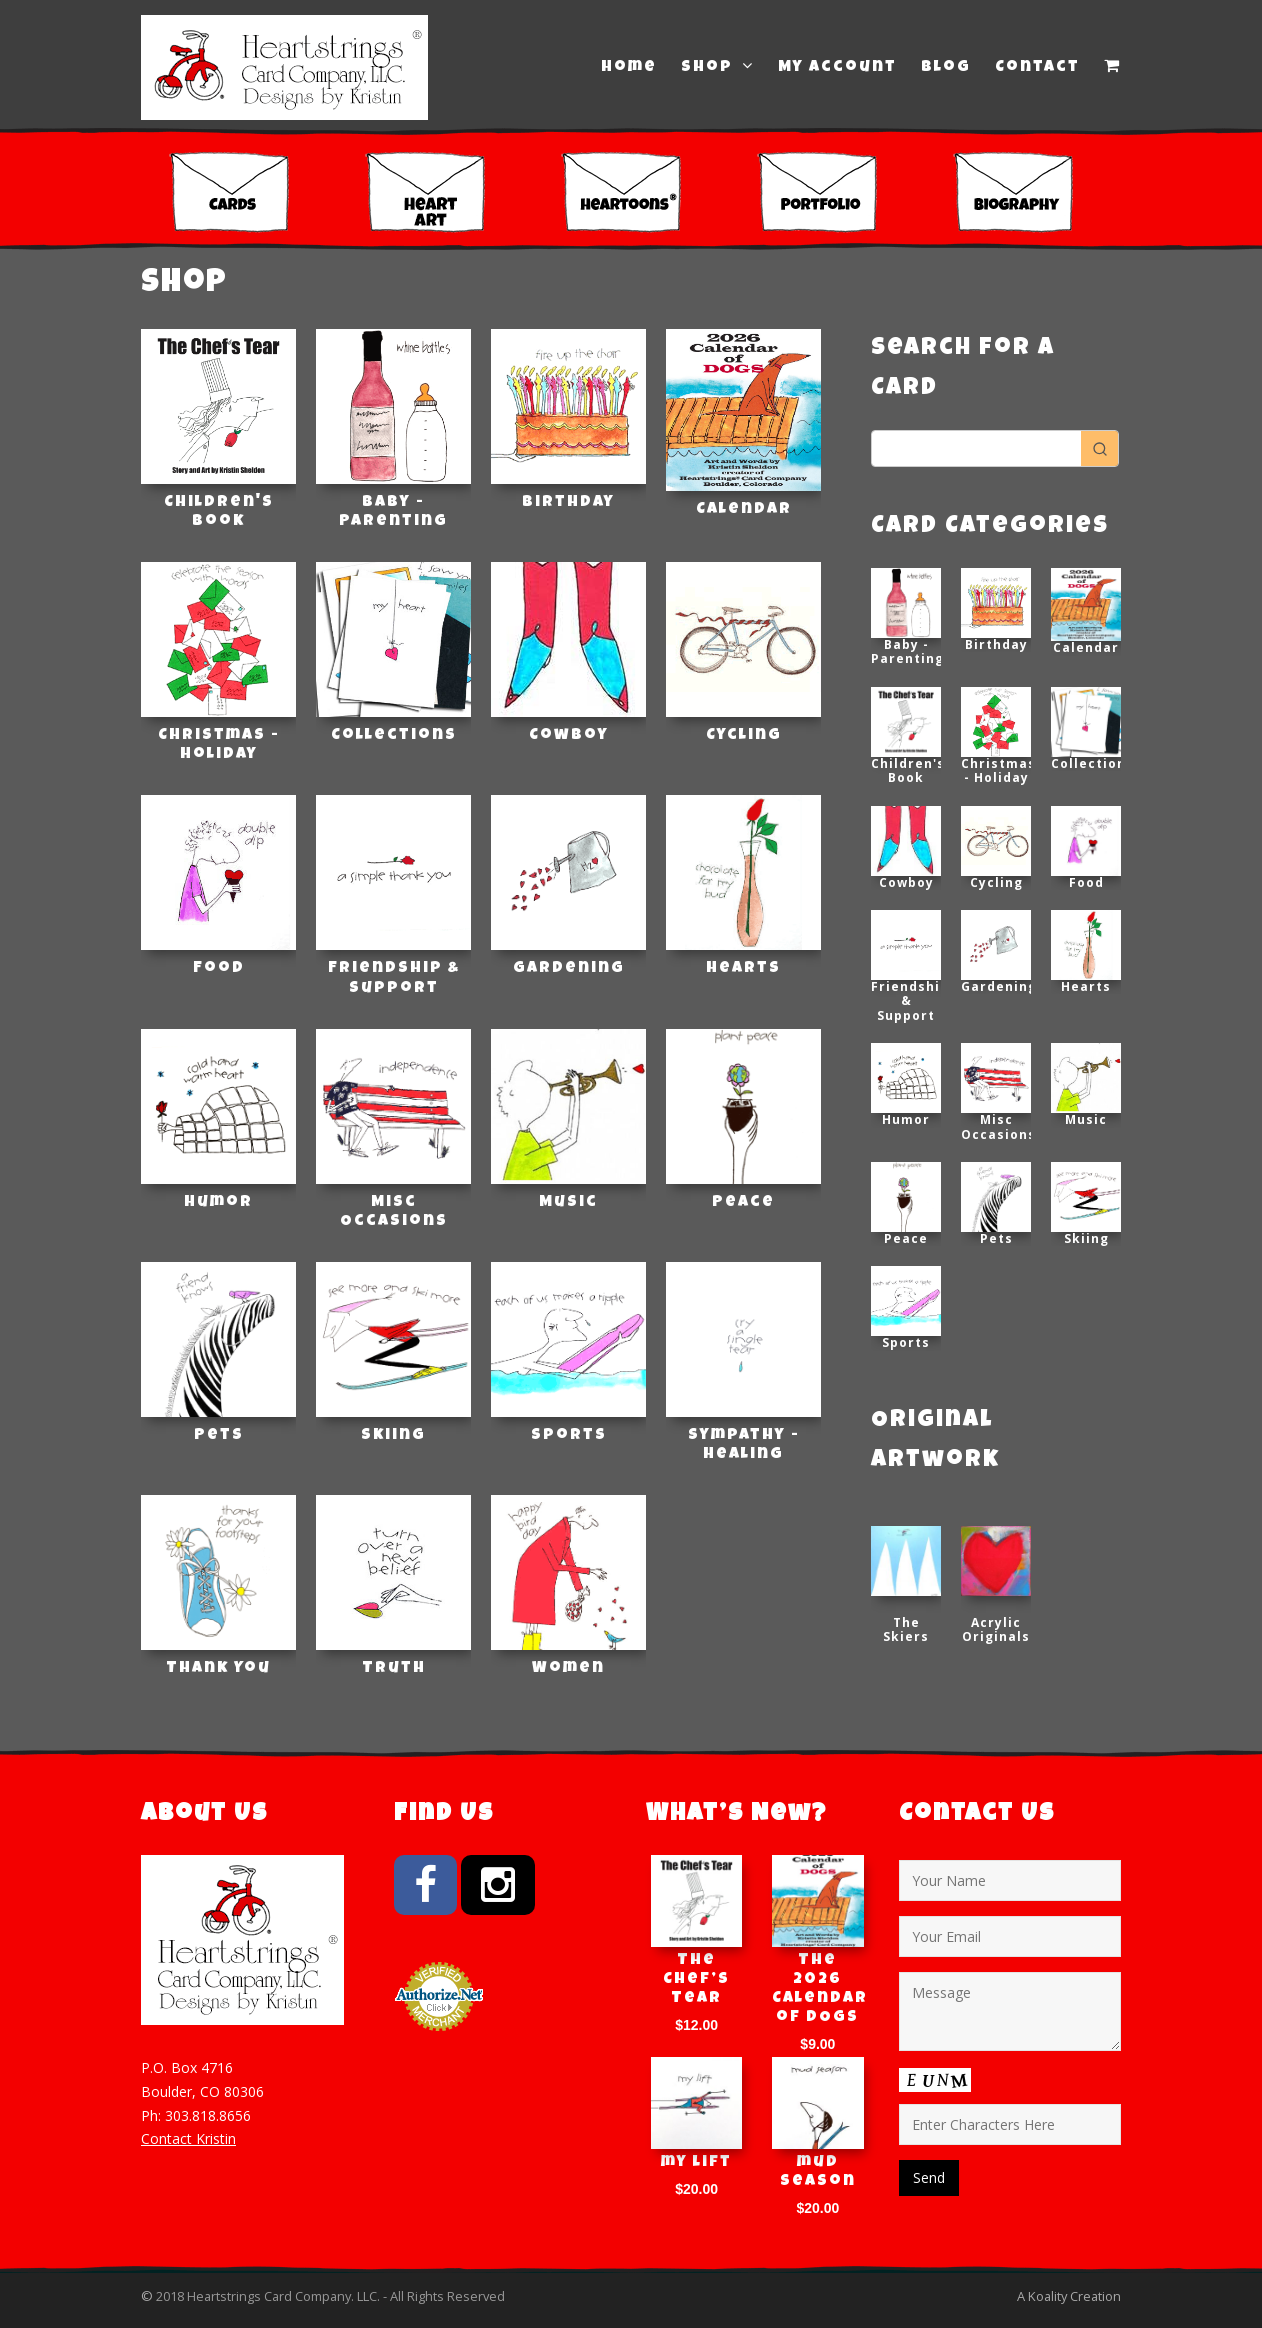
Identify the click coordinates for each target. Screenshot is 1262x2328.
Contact (1037, 68)
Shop (717, 67)
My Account (837, 68)
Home (629, 68)
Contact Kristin (188, 2138)
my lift (696, 2163)
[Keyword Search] (976, 448)
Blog (946, 68)
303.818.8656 (208, 2115)
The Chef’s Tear (696, 1980)
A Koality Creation (1069, 2296)
